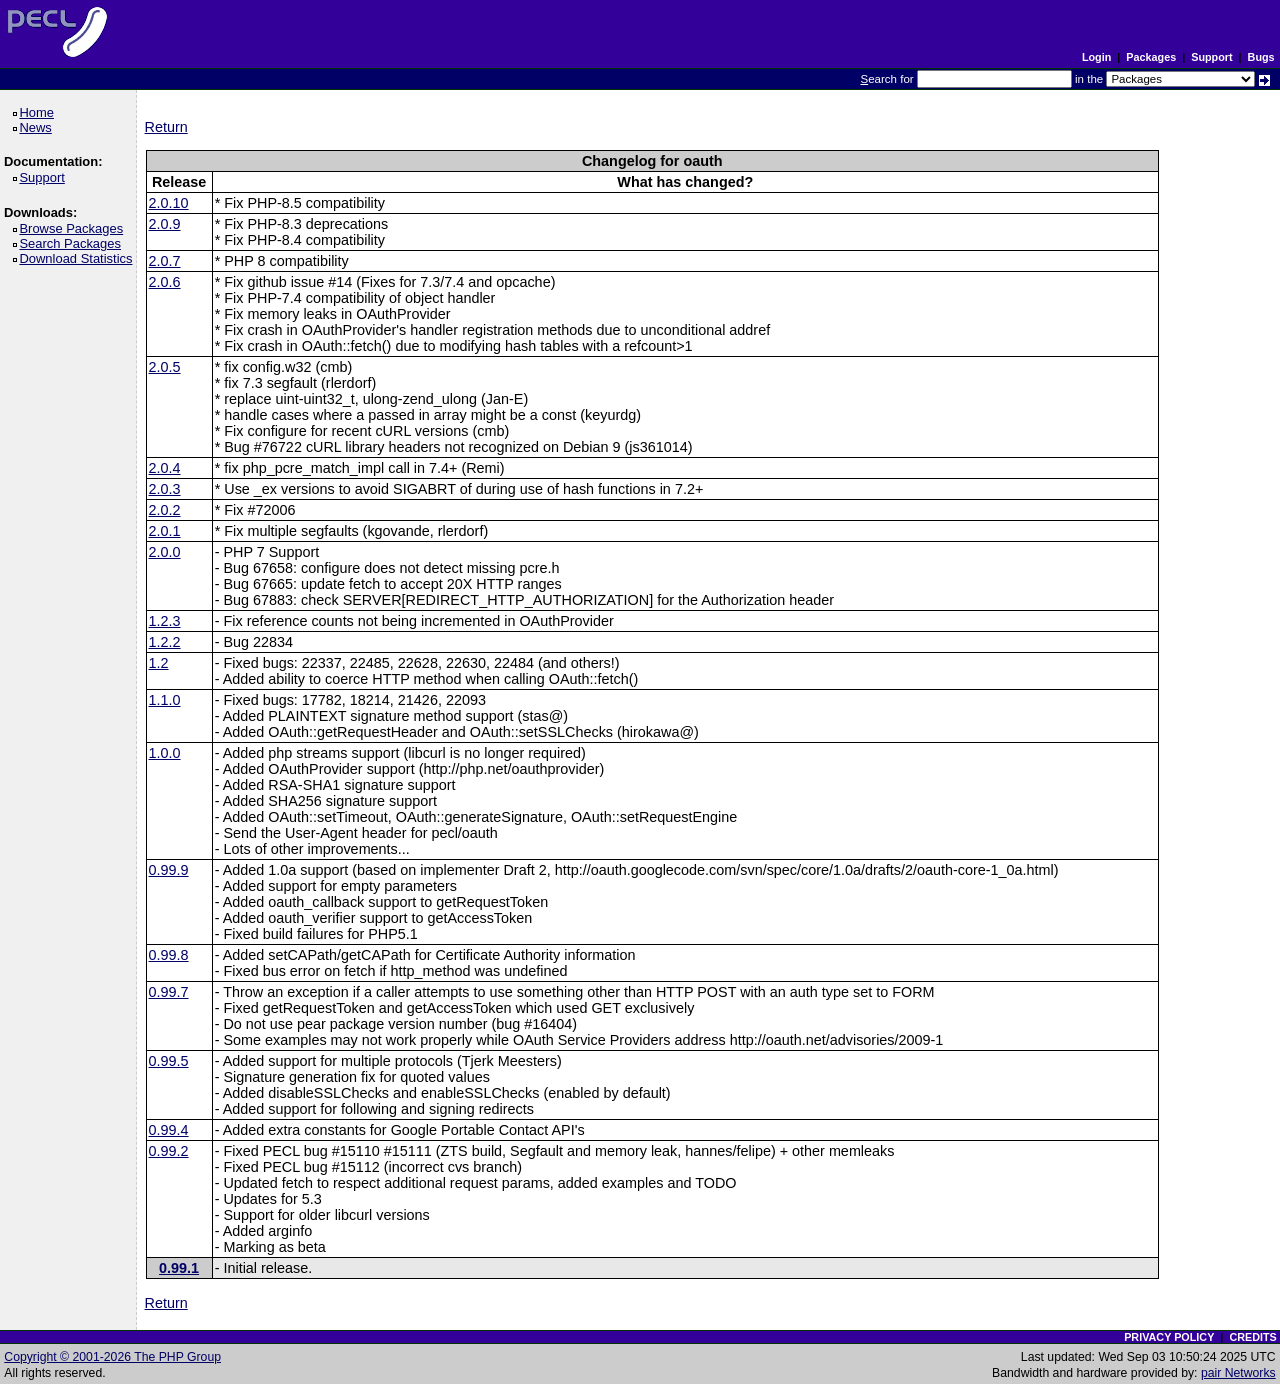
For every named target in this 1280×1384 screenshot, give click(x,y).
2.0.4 (165, 468)
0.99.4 (169, 1130)
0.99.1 (179, 1268)
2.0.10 (169, 203)
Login (1096, 57)
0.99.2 (169, 1151)
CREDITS (1252, 1337)
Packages (1151, 57)
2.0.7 (165, 261)
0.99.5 (169, 1061)
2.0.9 (165, 224)
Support (1211, 57)
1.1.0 (165, 700)
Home (39, 112)
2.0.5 (165, 367)
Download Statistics (79, 258)
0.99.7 (169, 992)
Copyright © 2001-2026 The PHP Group (112, 1357)
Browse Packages (74, 228)
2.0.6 (165, 282)
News (38, 127)
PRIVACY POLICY (1169, 1337)
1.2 (159, 663)
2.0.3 (165, 489)
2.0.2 (165, 510)
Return (166, 127)
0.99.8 (169, 955)
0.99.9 (169, 870)
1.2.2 (165, 642)
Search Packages (73, 243)
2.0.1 (165, 531)
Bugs (1261, 57)
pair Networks (1238, 1373)
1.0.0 (165, 753)
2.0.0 (165, 552)
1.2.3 (165, 621)
